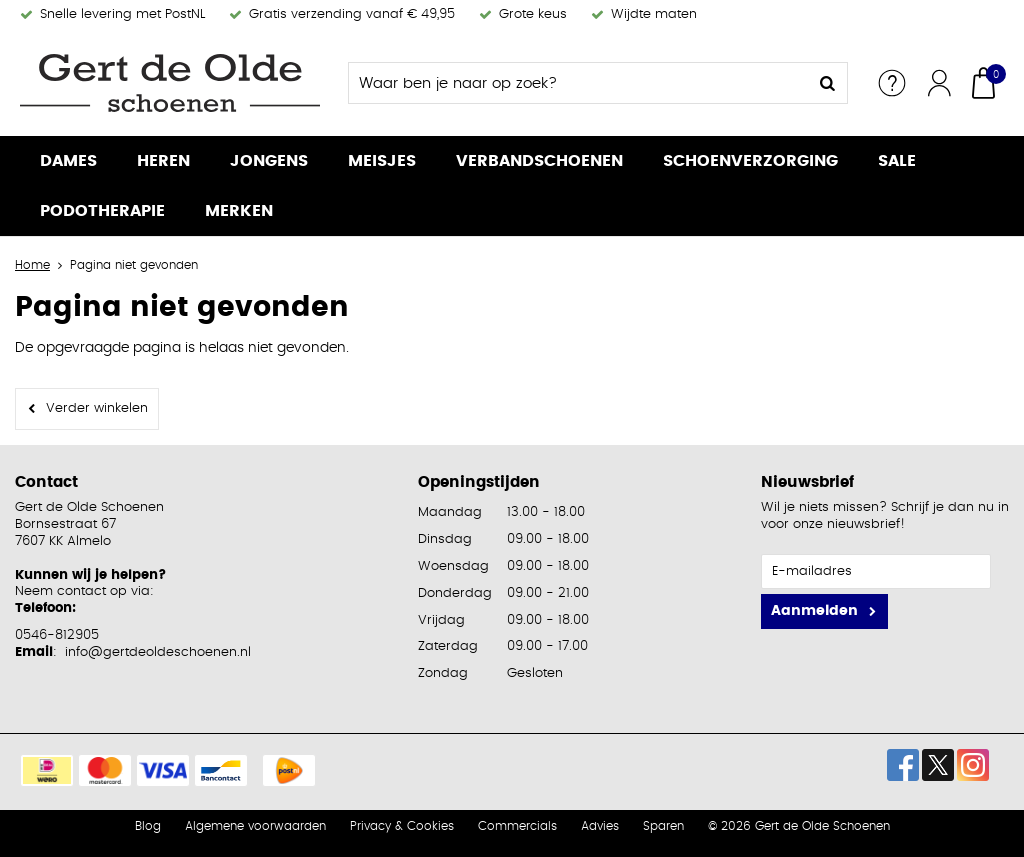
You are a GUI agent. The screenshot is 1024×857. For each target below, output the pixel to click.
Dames (68, 161)
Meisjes (382, 161)
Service (892, 83)
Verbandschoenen (539, 161)
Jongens (269, 161)
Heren (163, 161)
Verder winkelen (97, 408)
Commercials (517, 826)
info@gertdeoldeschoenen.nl (158, 652)
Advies (600, 826)
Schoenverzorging (750, 161)
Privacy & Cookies (402, 826)
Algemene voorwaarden (255, 826)
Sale (897, 161)
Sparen (663, 826)
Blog (148, 826)
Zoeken (827, 83)
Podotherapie (102, 211)
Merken (239, 211)
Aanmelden (814, 611)
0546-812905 (57, 635)
